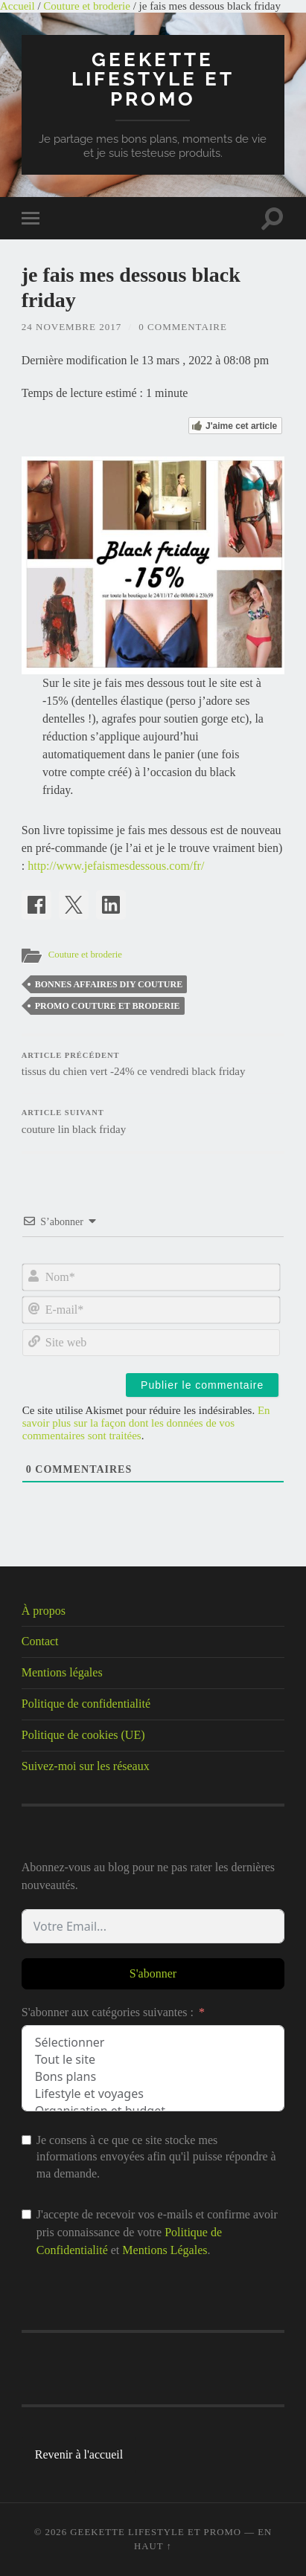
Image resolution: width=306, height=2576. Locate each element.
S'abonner (153, 1973)
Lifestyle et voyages (153, 2093)
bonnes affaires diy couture (108, 984)
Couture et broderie (86, 6)
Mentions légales (62, 1672)
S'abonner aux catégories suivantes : (108, 2012)
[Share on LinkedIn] (111, 905)
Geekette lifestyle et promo (153, 79)
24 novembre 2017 (71, 326)
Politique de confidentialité (86, 1703)
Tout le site (153, 2059)
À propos (44, 1610)
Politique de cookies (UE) (83, 1734)
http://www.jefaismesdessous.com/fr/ (116, 865)
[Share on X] (74, 905)
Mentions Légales (164, 2250)
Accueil (17, 6)
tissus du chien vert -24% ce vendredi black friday (153, 1064)
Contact (40, 1641)
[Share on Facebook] (36, 905)
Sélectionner (153, 2042)
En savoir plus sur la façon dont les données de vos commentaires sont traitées (146, 1423)
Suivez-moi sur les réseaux (86, 1766)
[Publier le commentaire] (202, 1385)
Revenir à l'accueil (79, 2454)
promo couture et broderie (107, 1006)
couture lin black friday (153, 1121)
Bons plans (153, 2076)
